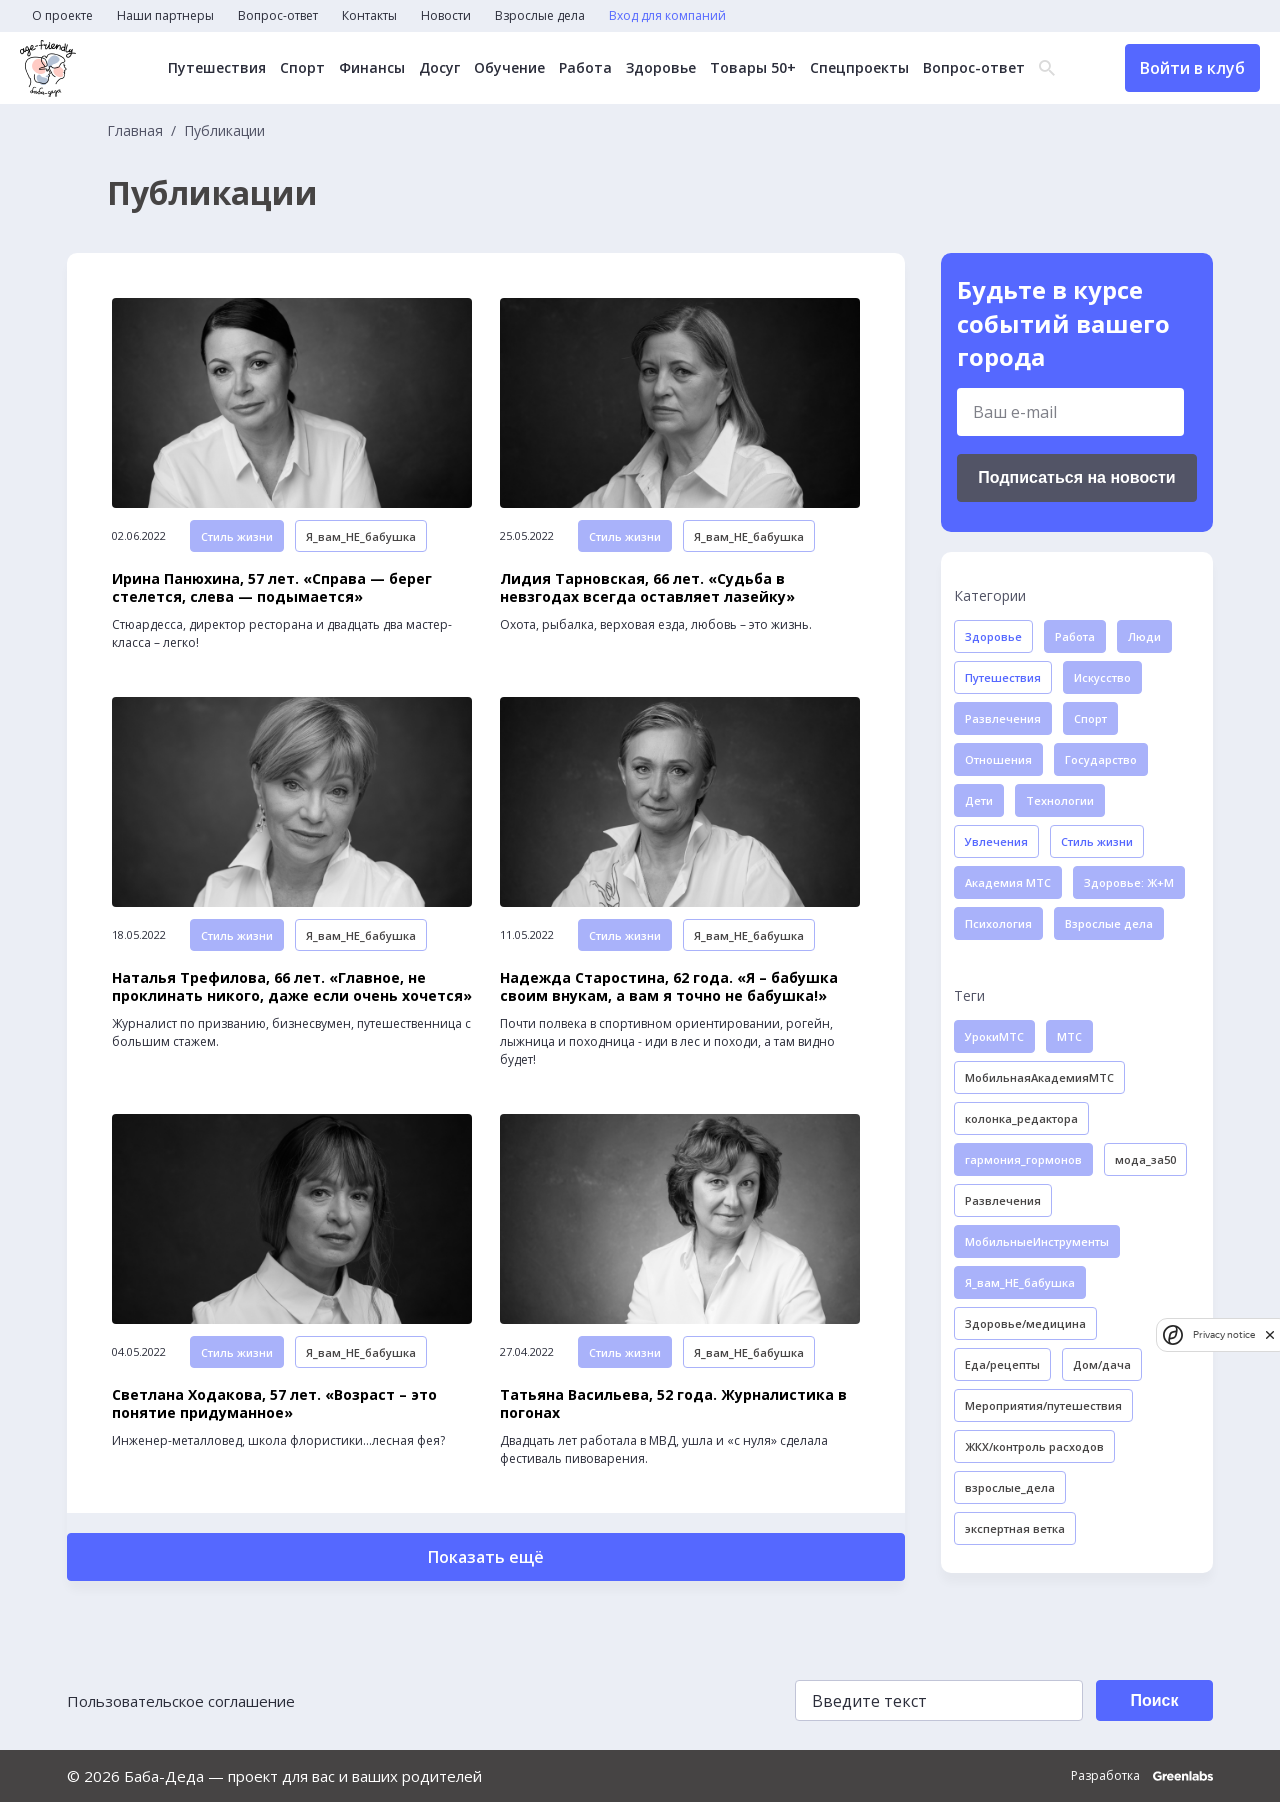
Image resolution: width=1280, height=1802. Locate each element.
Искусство (1102, 677)
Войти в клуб (1192, 68)
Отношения (998, 759)
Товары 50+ (752, 68)
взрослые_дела (1010, 1487)
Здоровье (660, 68)
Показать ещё (486, 1557)
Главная (135, 131)
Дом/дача (1102, 1364)
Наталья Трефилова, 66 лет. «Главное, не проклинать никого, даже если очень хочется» (292, 987)
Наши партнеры (165, 16)
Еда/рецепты (1002, 1364)
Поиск (1154, 1700)
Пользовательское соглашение (181, 1701)
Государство (1101, 759)
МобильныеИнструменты (1037, 1241)
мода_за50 (1145, 1159)
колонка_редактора (1021, 1118)
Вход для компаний (667, 16)
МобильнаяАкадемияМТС (1039, 1077)
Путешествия (216, 68)
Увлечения (996, 841)
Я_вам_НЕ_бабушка (361, 536)
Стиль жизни (237, 536)
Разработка (1142, 1776)
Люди (1144, 636)
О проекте (62, 16)
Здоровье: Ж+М (1129, 882)
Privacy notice (1224, 1334)
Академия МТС (1008, 882)
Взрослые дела (540, 16)
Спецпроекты (858, 68)
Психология (998, 923)
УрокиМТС (994, 1036)
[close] (1270, 1334)
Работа (584, 68)
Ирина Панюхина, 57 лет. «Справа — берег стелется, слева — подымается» (272, 588)
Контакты (369, 16)
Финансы (371, 68)
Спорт (301, 68)
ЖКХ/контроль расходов (1034, 1446)
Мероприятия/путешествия (1043, 1405)
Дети (979, 800)
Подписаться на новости (1076, 477)
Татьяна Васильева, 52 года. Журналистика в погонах (673, 1404)
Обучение (508, 68)
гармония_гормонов (1023, 1159)
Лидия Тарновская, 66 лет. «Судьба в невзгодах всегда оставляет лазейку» (647, 588)
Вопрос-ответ (278, 16)
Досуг (438, 68)
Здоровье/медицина (1025, 1323)
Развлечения (1003, 718)
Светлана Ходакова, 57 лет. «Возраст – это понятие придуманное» (274, 1404)
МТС (1069, 1036)
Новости (446, 16)
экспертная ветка (1015, 1528)
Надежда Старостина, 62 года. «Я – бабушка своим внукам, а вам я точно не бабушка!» (669, 987)
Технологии (1060, 800)
